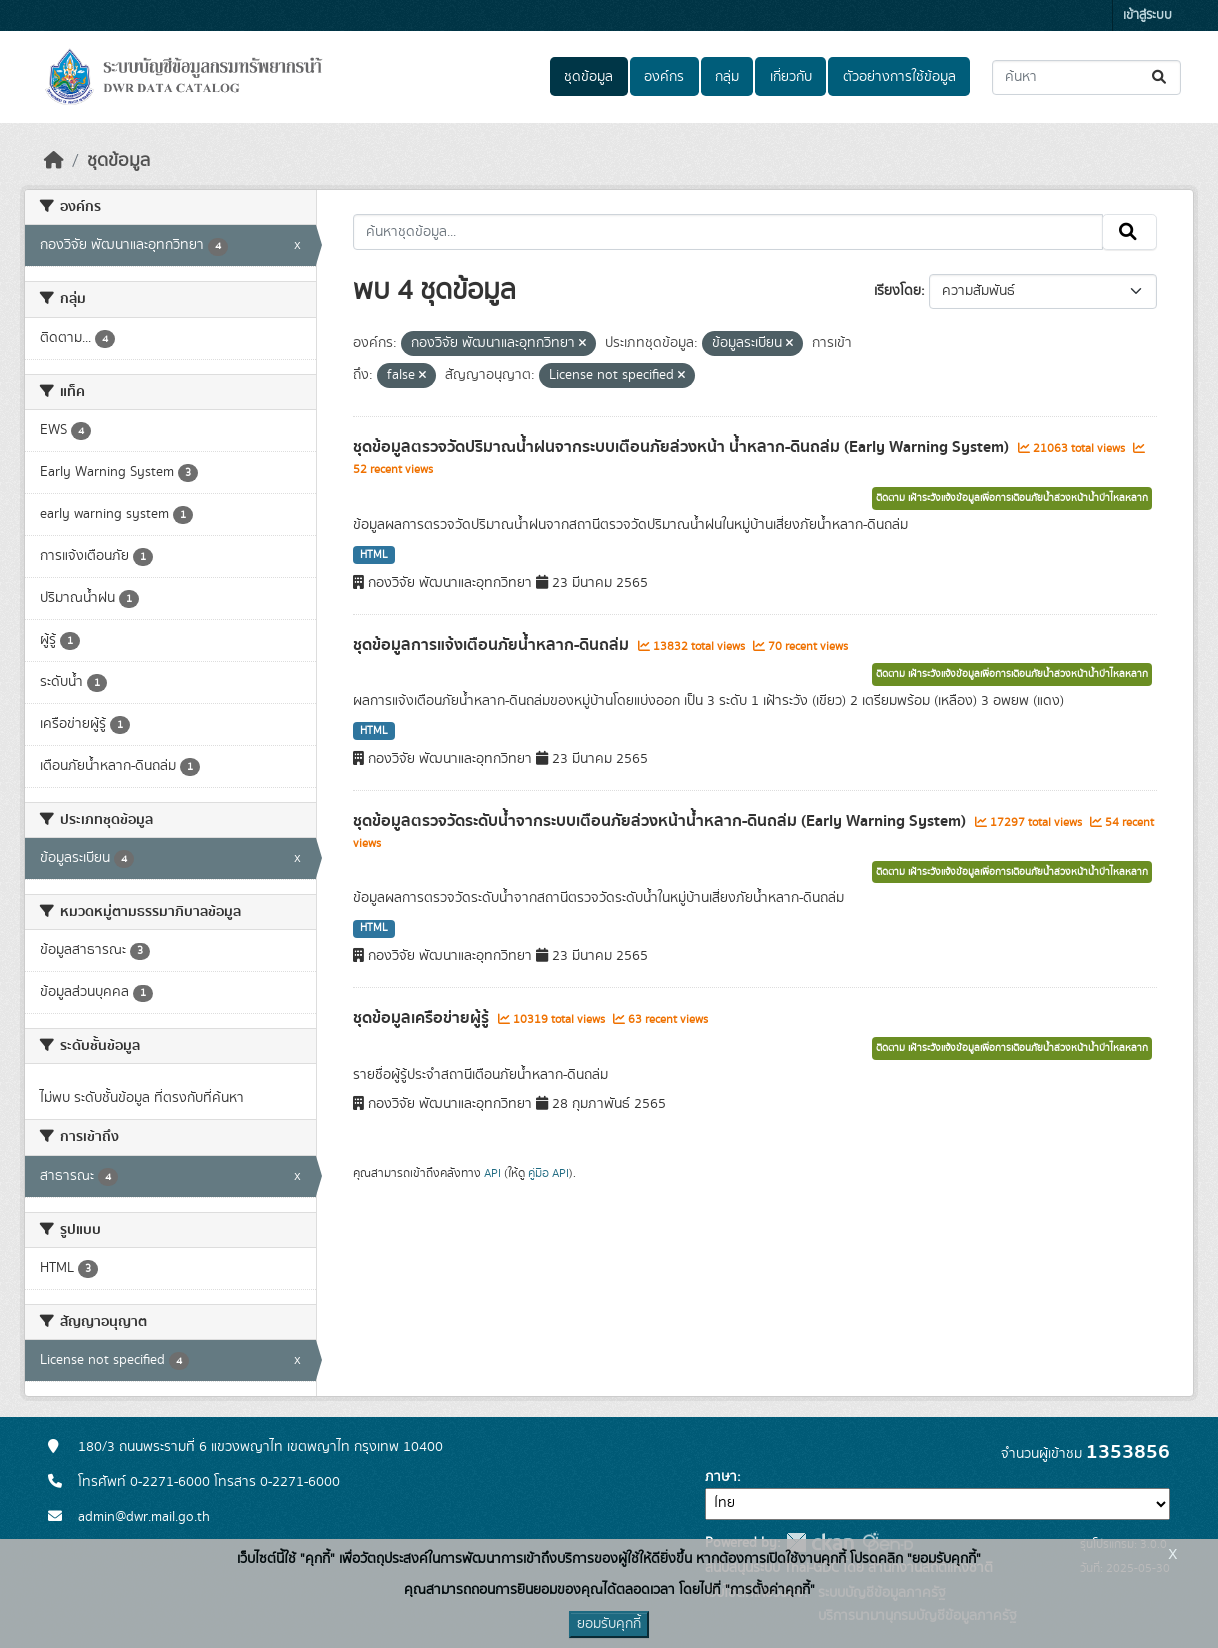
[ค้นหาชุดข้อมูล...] (1086, 77)
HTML (374, 555)
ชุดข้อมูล (588, 77)
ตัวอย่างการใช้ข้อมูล (899, 77)
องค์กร (664, 77)
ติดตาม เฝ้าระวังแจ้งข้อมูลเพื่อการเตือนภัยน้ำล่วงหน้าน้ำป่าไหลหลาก (1012, 498)
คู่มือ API (548, 1173)
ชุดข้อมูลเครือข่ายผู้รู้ (423, 1018)
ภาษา (721, 1477)
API (492, 1173)
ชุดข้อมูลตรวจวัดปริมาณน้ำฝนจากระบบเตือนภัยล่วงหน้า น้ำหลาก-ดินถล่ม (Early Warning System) (683, 447)
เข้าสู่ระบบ (1147, 15)
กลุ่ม (727, 77)
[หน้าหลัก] (54, 161)
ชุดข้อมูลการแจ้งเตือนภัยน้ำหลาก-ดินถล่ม (493, 645)
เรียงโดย (897, 291)
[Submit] (1160, 77)
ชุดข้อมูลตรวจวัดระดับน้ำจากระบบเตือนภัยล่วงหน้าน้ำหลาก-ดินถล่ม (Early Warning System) (661, 821)
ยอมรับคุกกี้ (609, 1624)
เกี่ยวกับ (791, 77)
